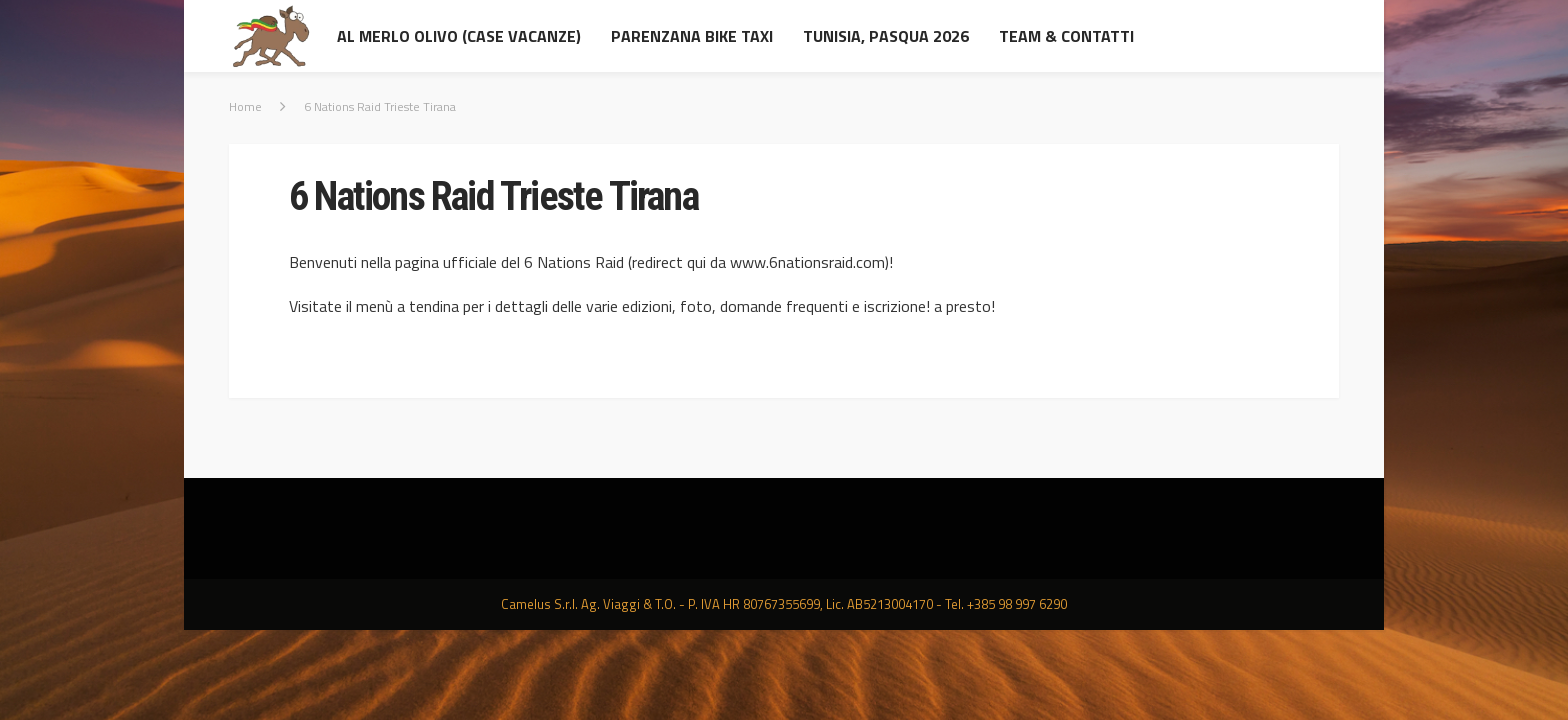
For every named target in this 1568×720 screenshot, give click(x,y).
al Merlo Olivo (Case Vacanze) (459, 36)
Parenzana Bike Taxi (692, 36)
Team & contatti (1066, 36)
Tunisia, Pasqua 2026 (886, 36)
